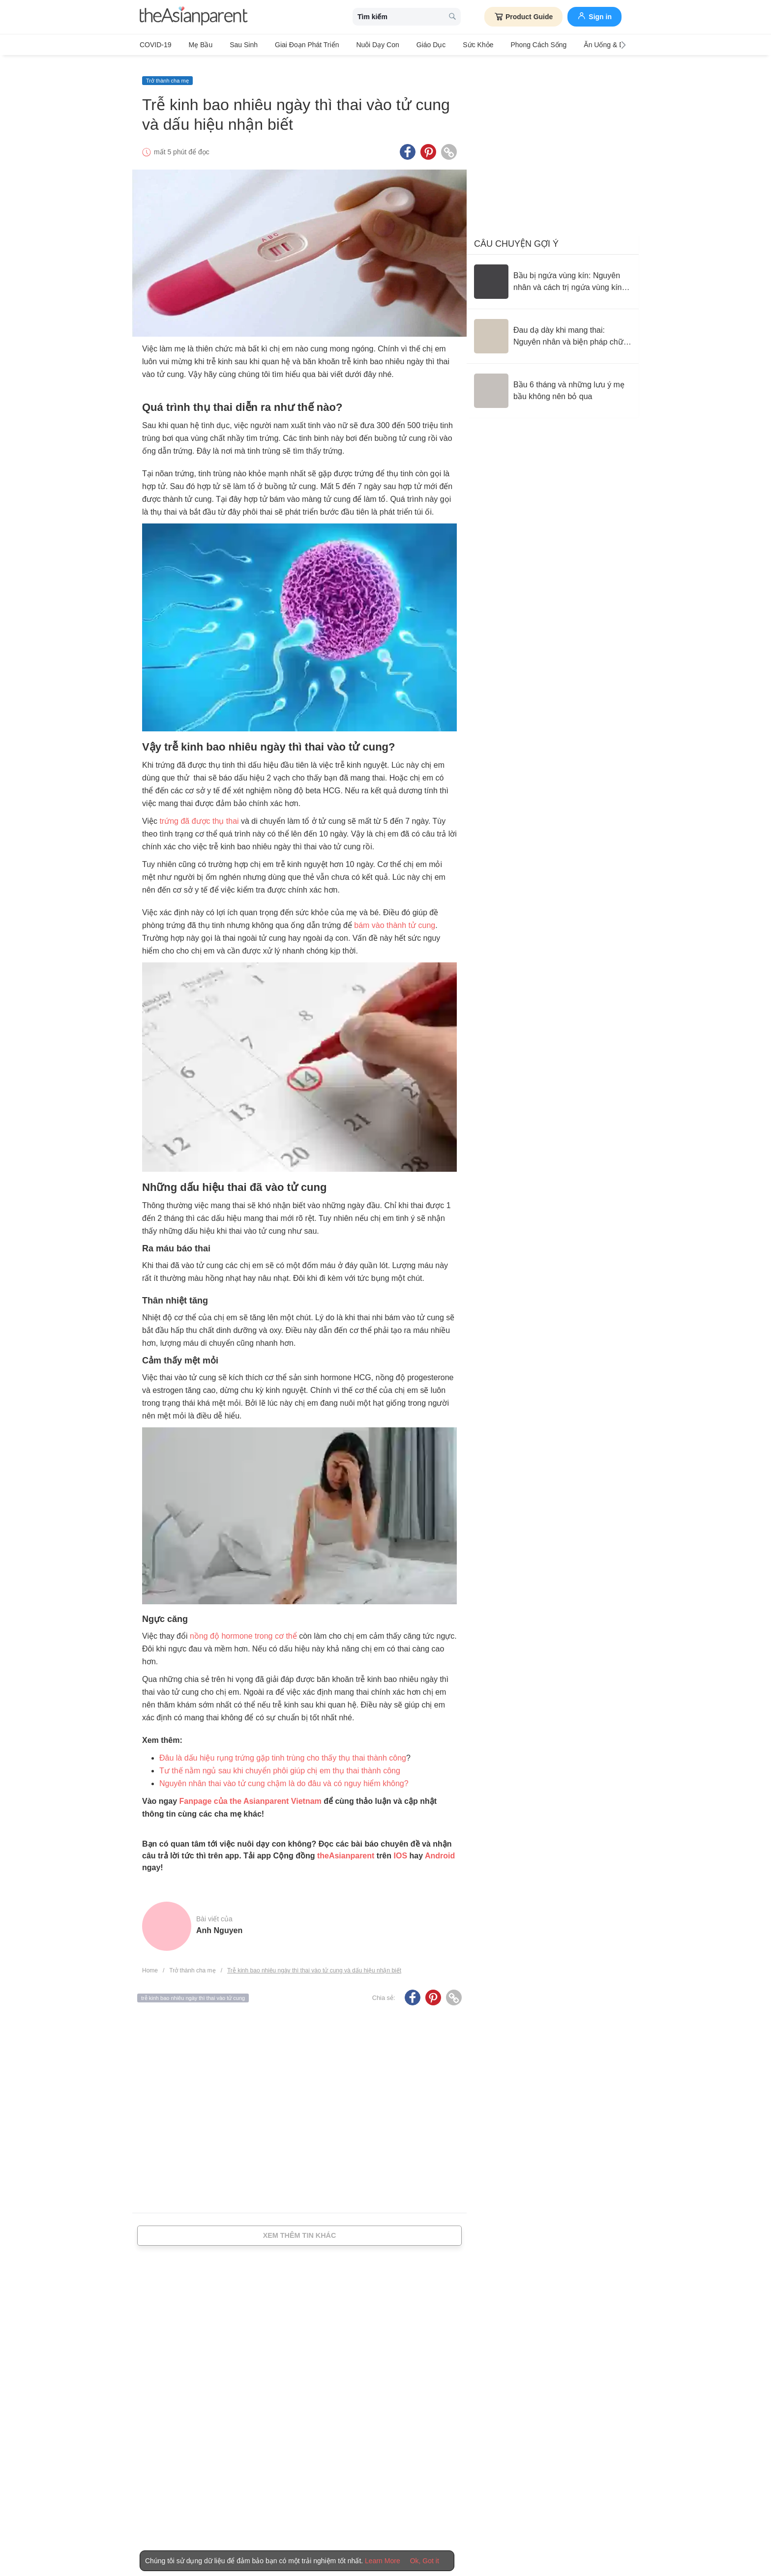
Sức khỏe (448, 45)
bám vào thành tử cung (394, 917)
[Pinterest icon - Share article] (428, 144)
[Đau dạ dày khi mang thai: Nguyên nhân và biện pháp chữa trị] (552, 328)
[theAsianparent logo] (194, 17)
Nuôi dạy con (357, 45)
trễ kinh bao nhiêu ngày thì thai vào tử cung (193, 1990)
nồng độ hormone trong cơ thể (243, 1628)
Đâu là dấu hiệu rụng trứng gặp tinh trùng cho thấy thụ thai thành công (282, 1750)
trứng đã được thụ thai (198, 813)
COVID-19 (156, 45)
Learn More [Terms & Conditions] (382, 2561)
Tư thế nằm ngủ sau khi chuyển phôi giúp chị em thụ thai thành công (279, 1763)
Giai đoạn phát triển (292, 45)
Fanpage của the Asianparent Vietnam (250, 1793)
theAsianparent (345, 1848)
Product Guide (523, 17)
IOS (400, 1848)
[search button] (452, 17)
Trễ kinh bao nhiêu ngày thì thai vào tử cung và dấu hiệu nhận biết (314, 1962)
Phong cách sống (504, 45)
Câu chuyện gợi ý (516, 235)
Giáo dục (406, 45)
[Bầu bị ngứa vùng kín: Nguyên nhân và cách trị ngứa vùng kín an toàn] (552, 273)
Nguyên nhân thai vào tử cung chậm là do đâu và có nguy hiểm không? (284, 1775)
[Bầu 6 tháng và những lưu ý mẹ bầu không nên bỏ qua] (552, 382)
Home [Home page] (150, 1962)
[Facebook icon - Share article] (407, 144)
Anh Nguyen (219, 1922)
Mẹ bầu (196, 45)
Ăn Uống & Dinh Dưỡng (580, 45)
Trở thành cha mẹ (167, 72)
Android (440, 1848)
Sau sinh (234, 45)
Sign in (594, 16)
